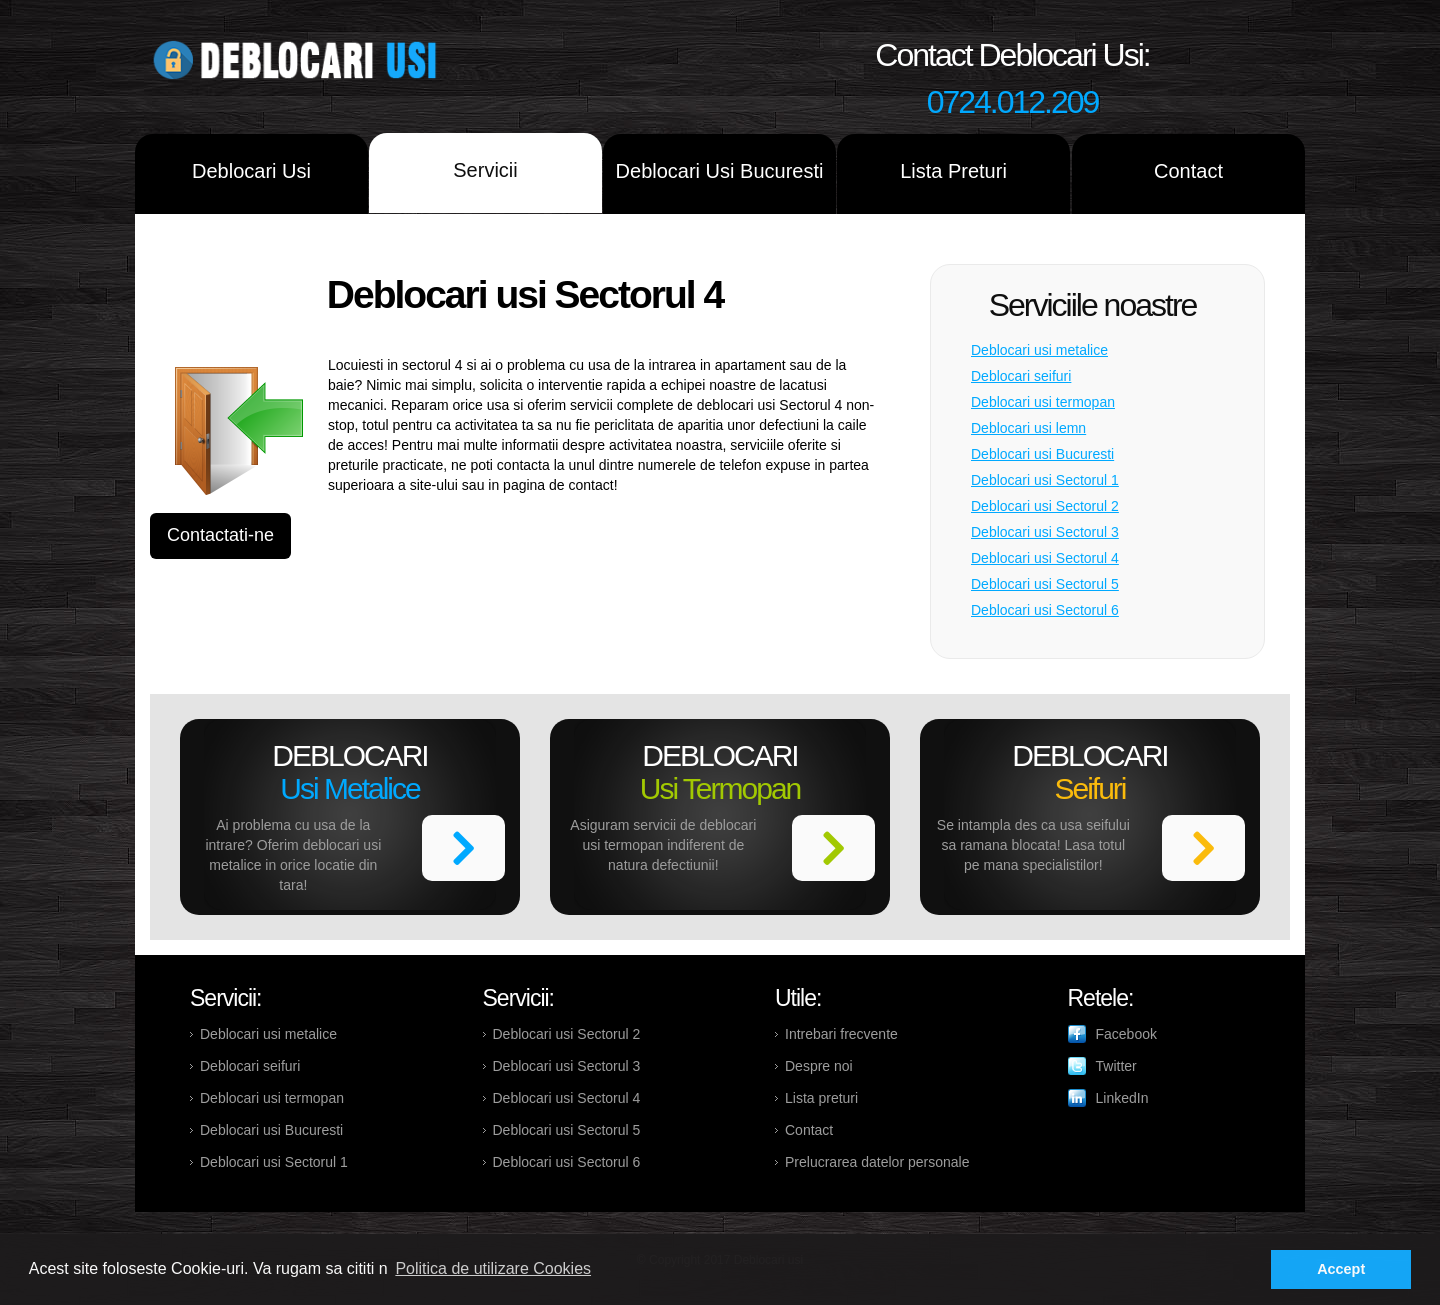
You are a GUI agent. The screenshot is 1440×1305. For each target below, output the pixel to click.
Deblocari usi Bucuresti (1042, 454)
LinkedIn (1122, 1098)
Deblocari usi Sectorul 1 (1045, 480)
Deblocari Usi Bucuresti (720, 171)
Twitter (1116, 1066)
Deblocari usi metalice (1039, 350)
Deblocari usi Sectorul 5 (1045, 584)
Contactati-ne (220, 535)
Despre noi (819, 1066)
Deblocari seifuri (1021, 376)
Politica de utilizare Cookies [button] (493, 1268)
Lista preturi (821, 1098)
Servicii (485, 170)
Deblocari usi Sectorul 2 (1045, 506)
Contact (1188, 171)
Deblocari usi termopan (1043, 402)
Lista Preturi (953, 171)
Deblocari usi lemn (1028, 428)
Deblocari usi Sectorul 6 (1045, 610)
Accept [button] (1341, 1269)
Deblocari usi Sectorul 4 (1045, 558)
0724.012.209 (1013, 102)
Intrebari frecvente (841, 1034)
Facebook (1126, 1034)
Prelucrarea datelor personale (877, 1162)
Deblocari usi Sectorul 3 (1045, 532)
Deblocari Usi (251, 171)
